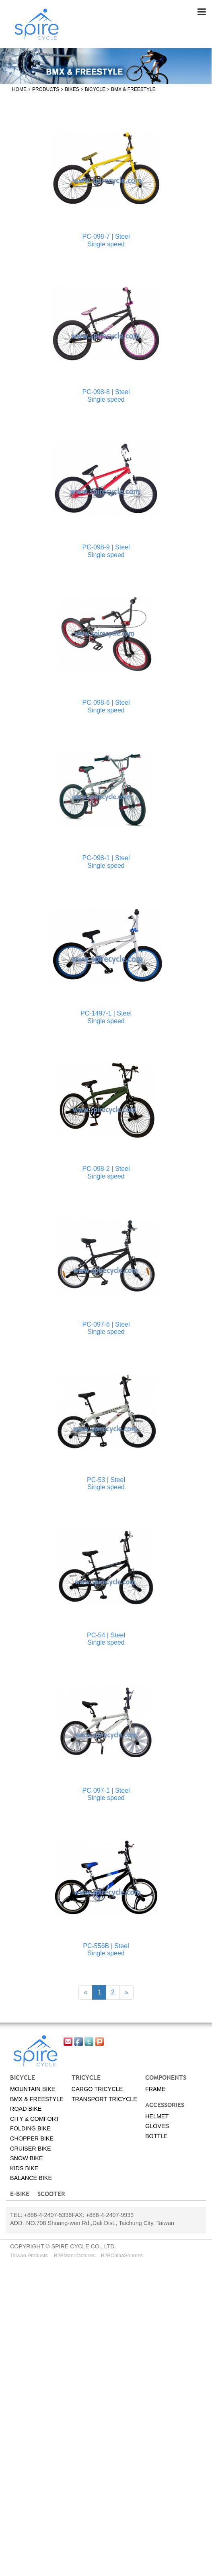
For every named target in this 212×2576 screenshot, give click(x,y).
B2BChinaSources (122, 2255)
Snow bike (26, 2158)
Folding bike (30, 2129)
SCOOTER (51, 2193)
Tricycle (86, 2077)
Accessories (164, 2104)
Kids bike (24, 2168)
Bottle (156, 2136)
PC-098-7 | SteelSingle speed (106, 240)
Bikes (72, 89)
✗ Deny (11, 2296)
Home (19, 89)
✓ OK (33, 2571)
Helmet (157, 2116)
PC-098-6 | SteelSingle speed (106, 707)
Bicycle (95, 89)
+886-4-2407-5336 (48, 2215)
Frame (155, 2089)
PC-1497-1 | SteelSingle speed (106, 1017)
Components (165, 2077)
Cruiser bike (30, 2148)
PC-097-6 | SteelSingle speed (106, 1328)
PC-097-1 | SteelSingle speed (106, 1794)
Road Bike (25, 2108)
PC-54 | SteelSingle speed (106, 1639)
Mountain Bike (32, 2089)
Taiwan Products (29, 2255)
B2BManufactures (74, 2255)
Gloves (157, 2126)
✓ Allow (11, 2287)
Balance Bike (31, 2178)
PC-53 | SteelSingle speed (106, 1483)
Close (8, 2268)
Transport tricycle (104, 2099)
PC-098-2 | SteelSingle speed (106, 1173)
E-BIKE (19, 2193)
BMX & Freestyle (133, 89)
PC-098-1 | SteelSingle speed (106, 862)
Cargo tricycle (97, 2089)
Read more (19, 2360)
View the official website (73, 2360)
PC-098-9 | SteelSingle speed (106, 551)
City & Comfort (35, 2119)
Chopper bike (32, 2138)
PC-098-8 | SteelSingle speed (106, 395)
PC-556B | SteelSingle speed (106, 1949)
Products (45, 89)
